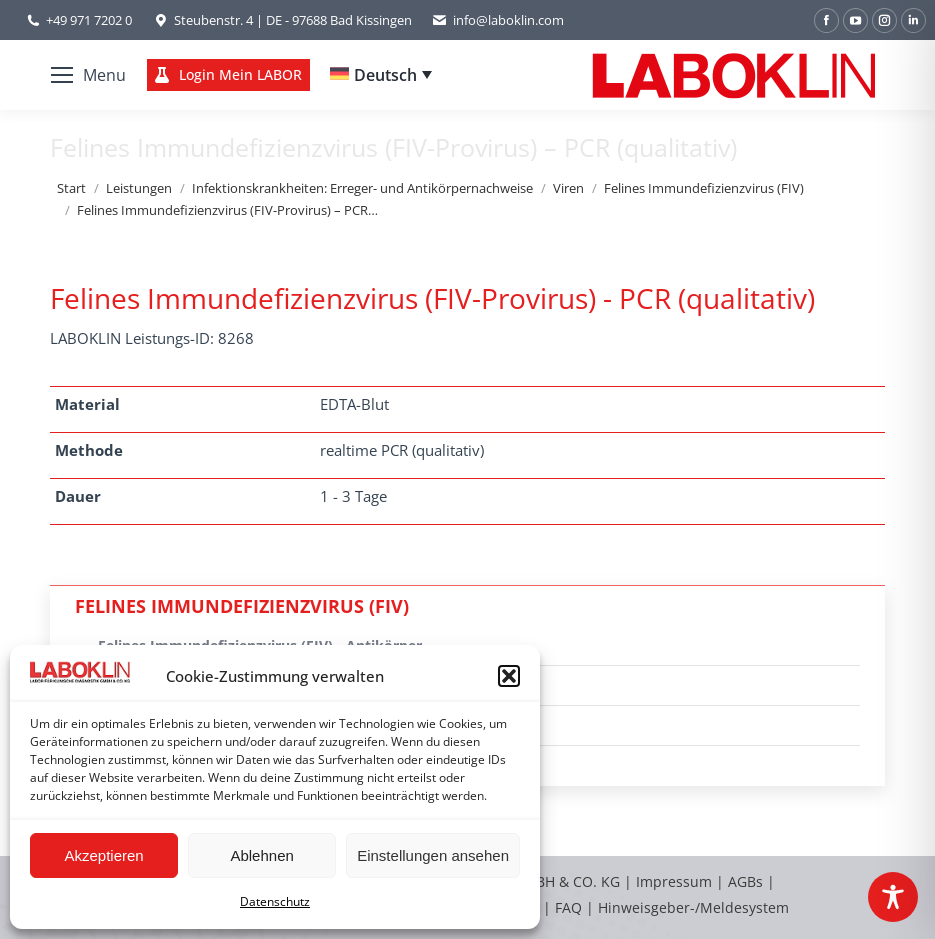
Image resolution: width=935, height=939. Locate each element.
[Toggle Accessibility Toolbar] (893, 897)
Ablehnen (261, 855)
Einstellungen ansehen (433, 855)
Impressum (674, 881)
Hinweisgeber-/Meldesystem (693, 907)
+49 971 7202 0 (89, 20)
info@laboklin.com (498, 20)
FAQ (568, 907)
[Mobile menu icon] (88, 75)
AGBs (747, 881)
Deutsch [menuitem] (385, 75)
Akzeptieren (103, 855)
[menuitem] (381, 75)
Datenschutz (275, 901)
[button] (509, 676)
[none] (381, 75)
